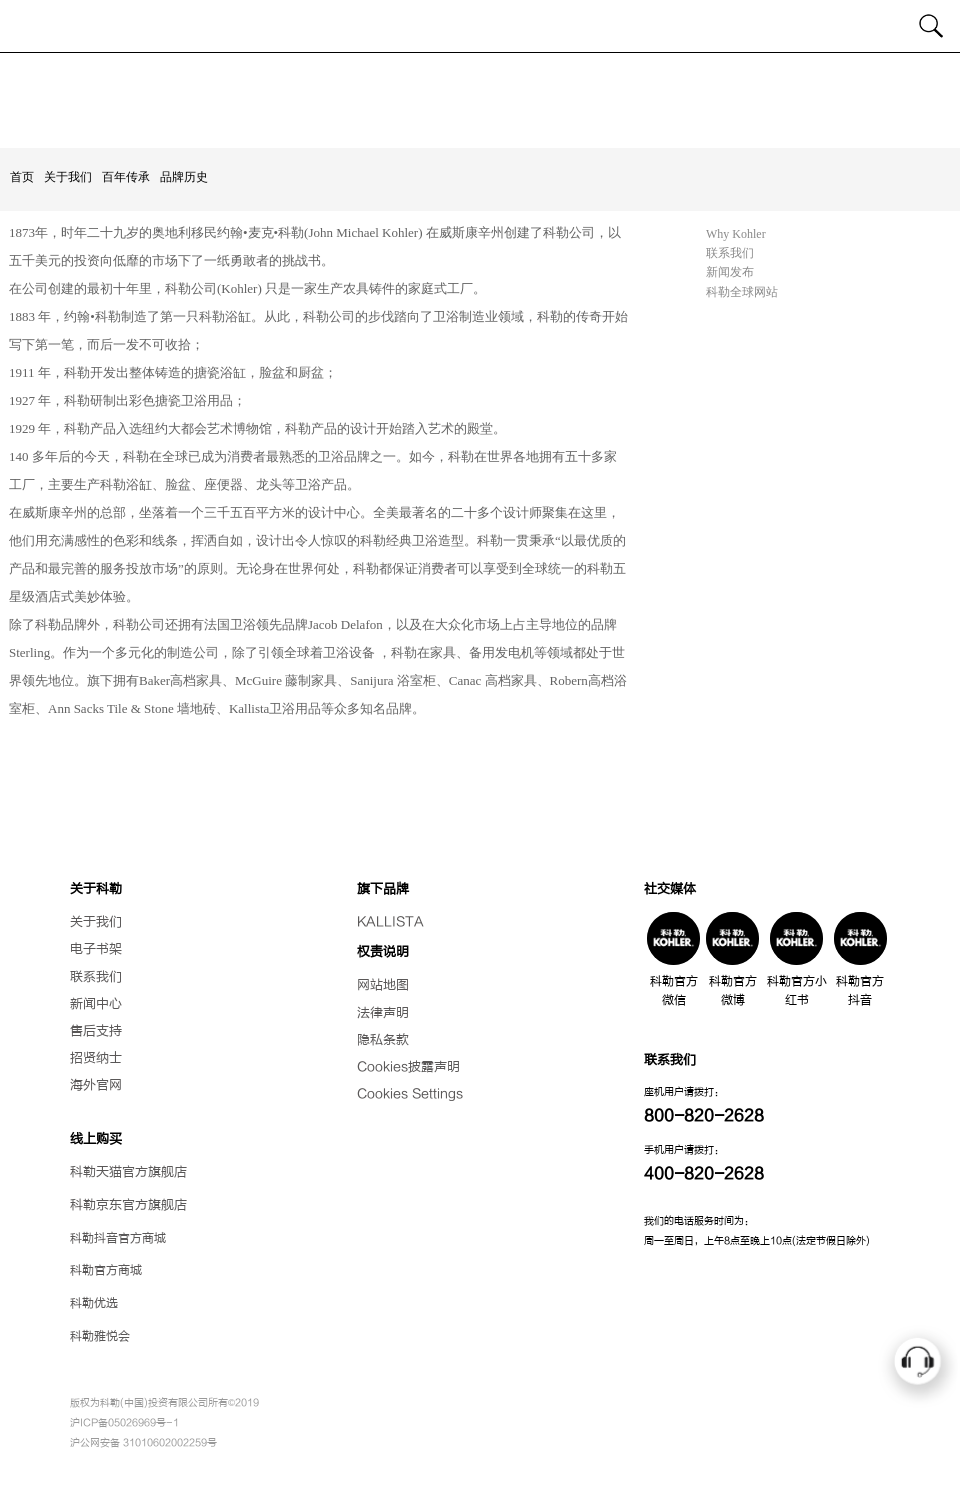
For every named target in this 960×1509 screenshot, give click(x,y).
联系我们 (730, 253)
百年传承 (126, 177)
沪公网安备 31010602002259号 (143, 1442)
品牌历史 (184, 177)
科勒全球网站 (742, 292)
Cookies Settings (410, 1094)
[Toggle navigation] (28, 26)
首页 (22, 177)
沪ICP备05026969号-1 (124, 1422)
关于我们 (68, 177)
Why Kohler (736, 234)
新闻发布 (730, 272)
